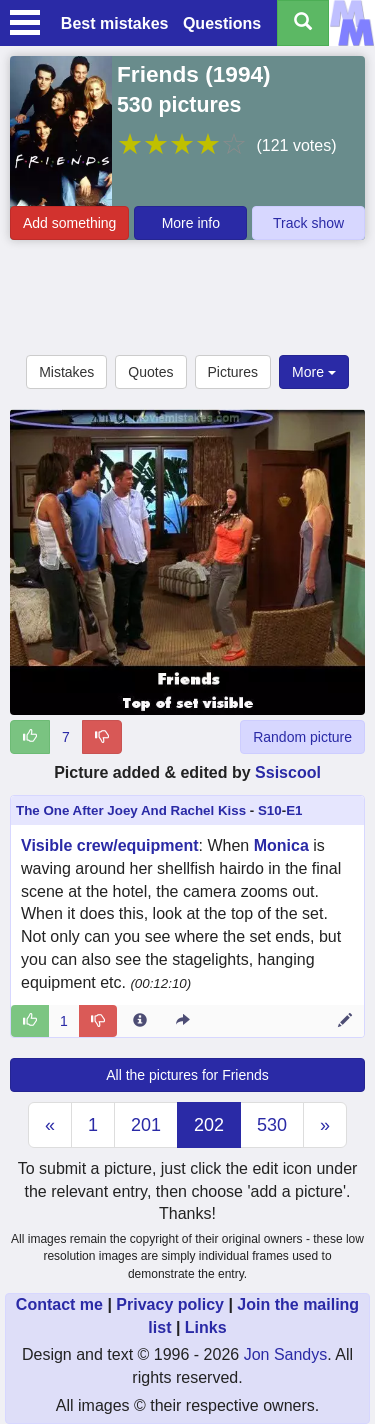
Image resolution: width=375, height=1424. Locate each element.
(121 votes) (296, 145)
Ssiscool (288, 772)
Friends (158, 74)
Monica (281, 845)
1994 (238, 74)
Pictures (233, 372)
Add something (69, 223)
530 (272, 1125)
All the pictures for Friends (187, 1075)
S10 (270, 810)
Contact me (59, 1304)
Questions (222, 23)
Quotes (150, 372)
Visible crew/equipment (110, 845)
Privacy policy (170, 1304)
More (314, 372)
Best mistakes (115, 23)
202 (209, 1125)
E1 (294, 810)
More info (191, 223)
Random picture (302, 737)
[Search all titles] (303, 23)
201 (146, 1125)
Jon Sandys (286, 1354)
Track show (308, 223)
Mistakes (66, 372)
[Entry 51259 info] (140, 1021)
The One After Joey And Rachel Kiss (131, 810)
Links (206, 1327)
